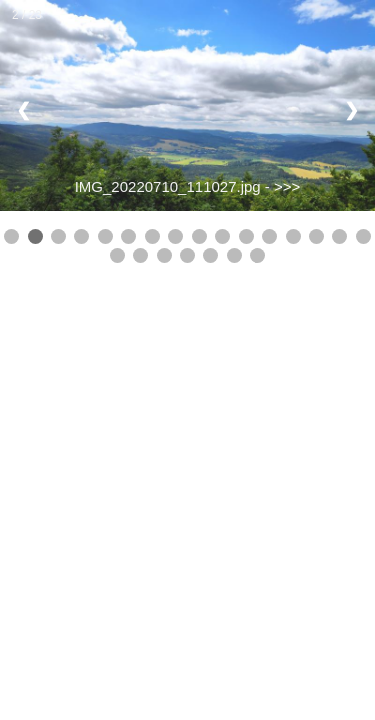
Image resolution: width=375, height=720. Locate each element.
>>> (287, 186)
